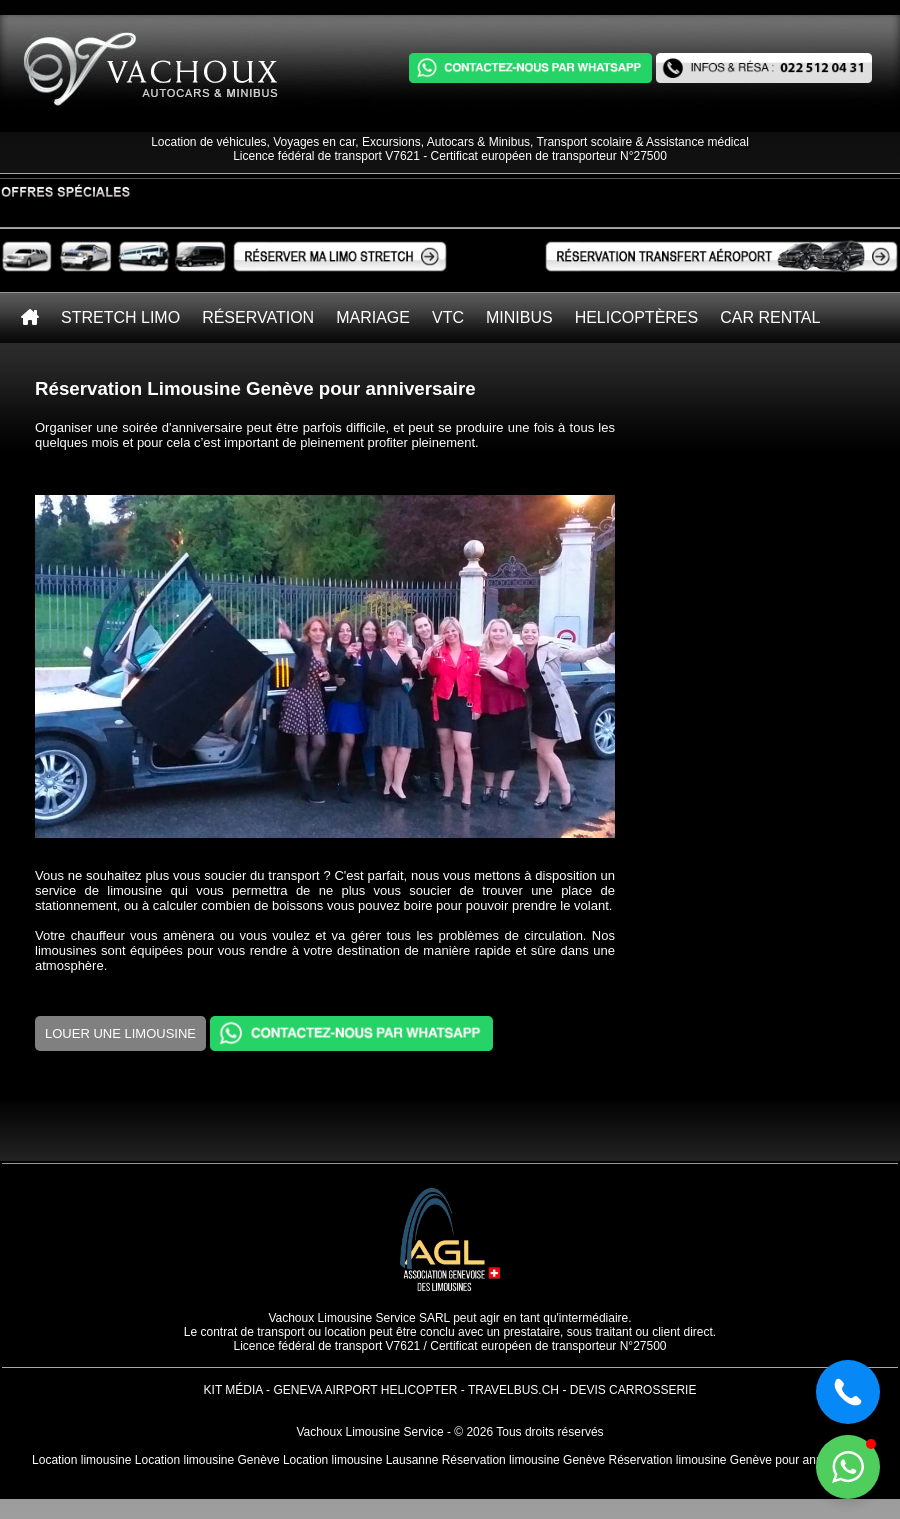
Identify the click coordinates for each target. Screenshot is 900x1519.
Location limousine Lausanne (360, 1460)
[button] (848, 1467)
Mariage (373, 317)
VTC (448, 317)
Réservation (258, 317)
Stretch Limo (120, 317)
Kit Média (233, 1390)
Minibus (519, 317)
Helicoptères (637, 317)
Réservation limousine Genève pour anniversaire (737, 1460)
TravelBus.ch (513, 1390)
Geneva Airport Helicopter (365, 1390)
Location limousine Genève (207, 1460)
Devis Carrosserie (633, 1390)
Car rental (770, 317)
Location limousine (81, 1460)
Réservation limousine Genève (523, 1460)
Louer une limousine (120, 1033)
